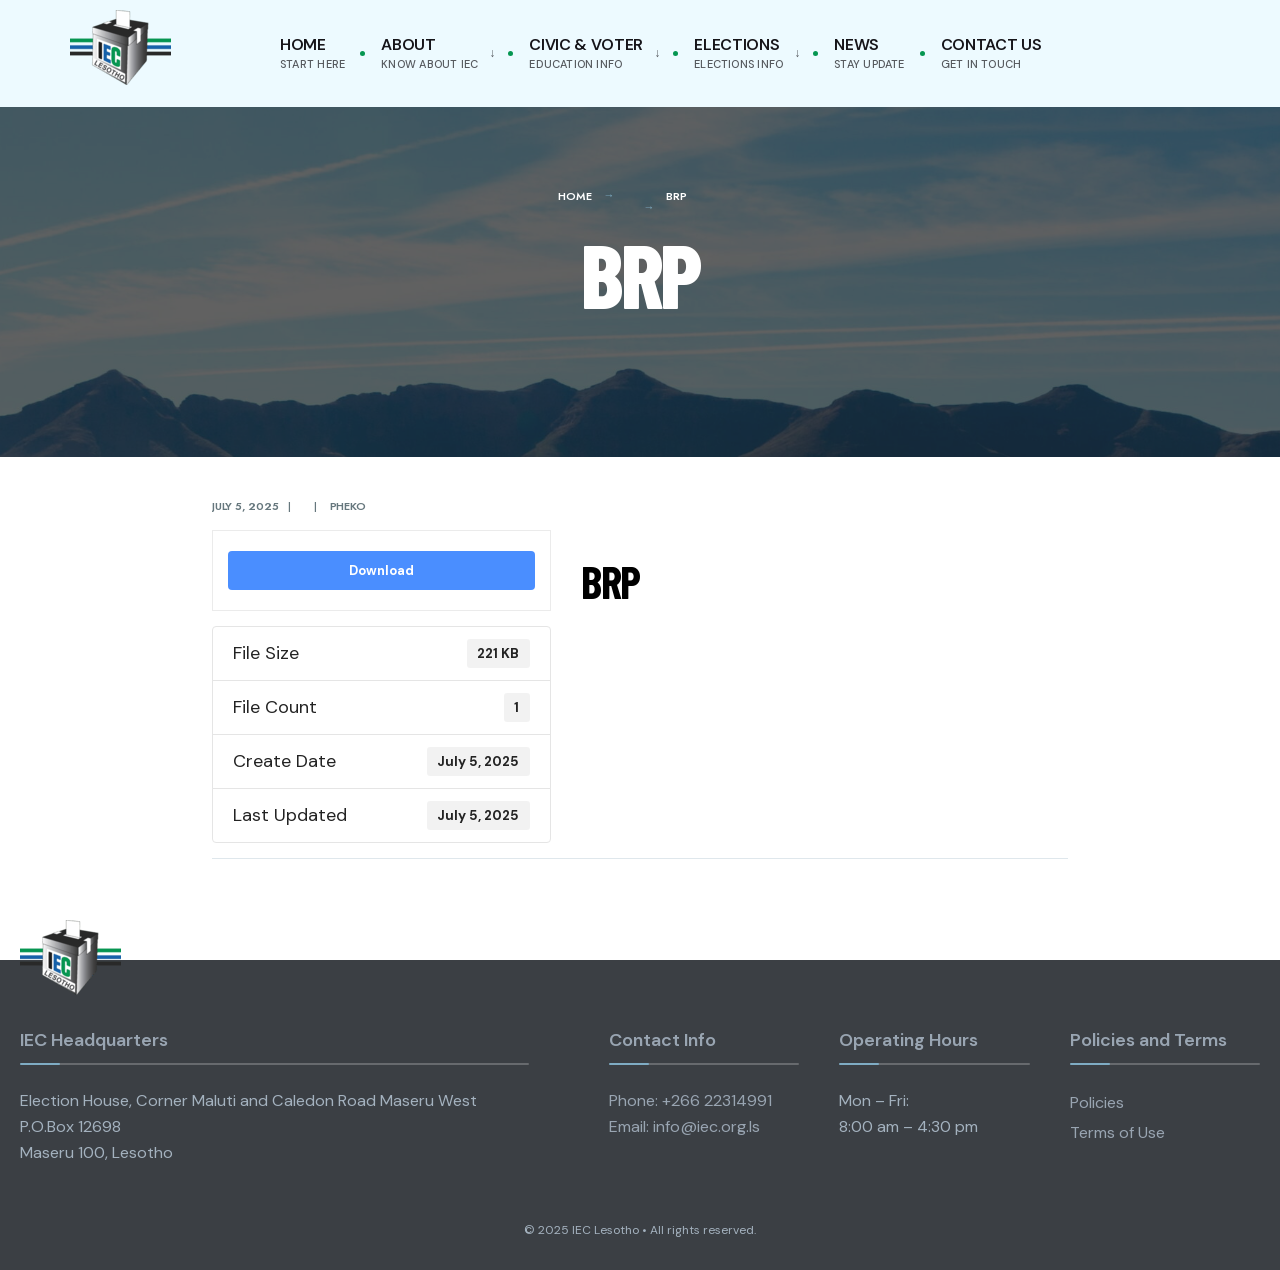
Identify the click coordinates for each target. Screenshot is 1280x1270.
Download (381, 570)
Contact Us (991, 52)
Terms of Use (1117, 1132)
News (869, 52)
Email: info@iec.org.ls (684, 1126)
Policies (1097, 1102)
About (429, 52)
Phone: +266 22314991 (690, 1100)
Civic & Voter (586, 52)
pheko (348, 506)
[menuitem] (434, 53)
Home (312, 52)
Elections (738, 52)
